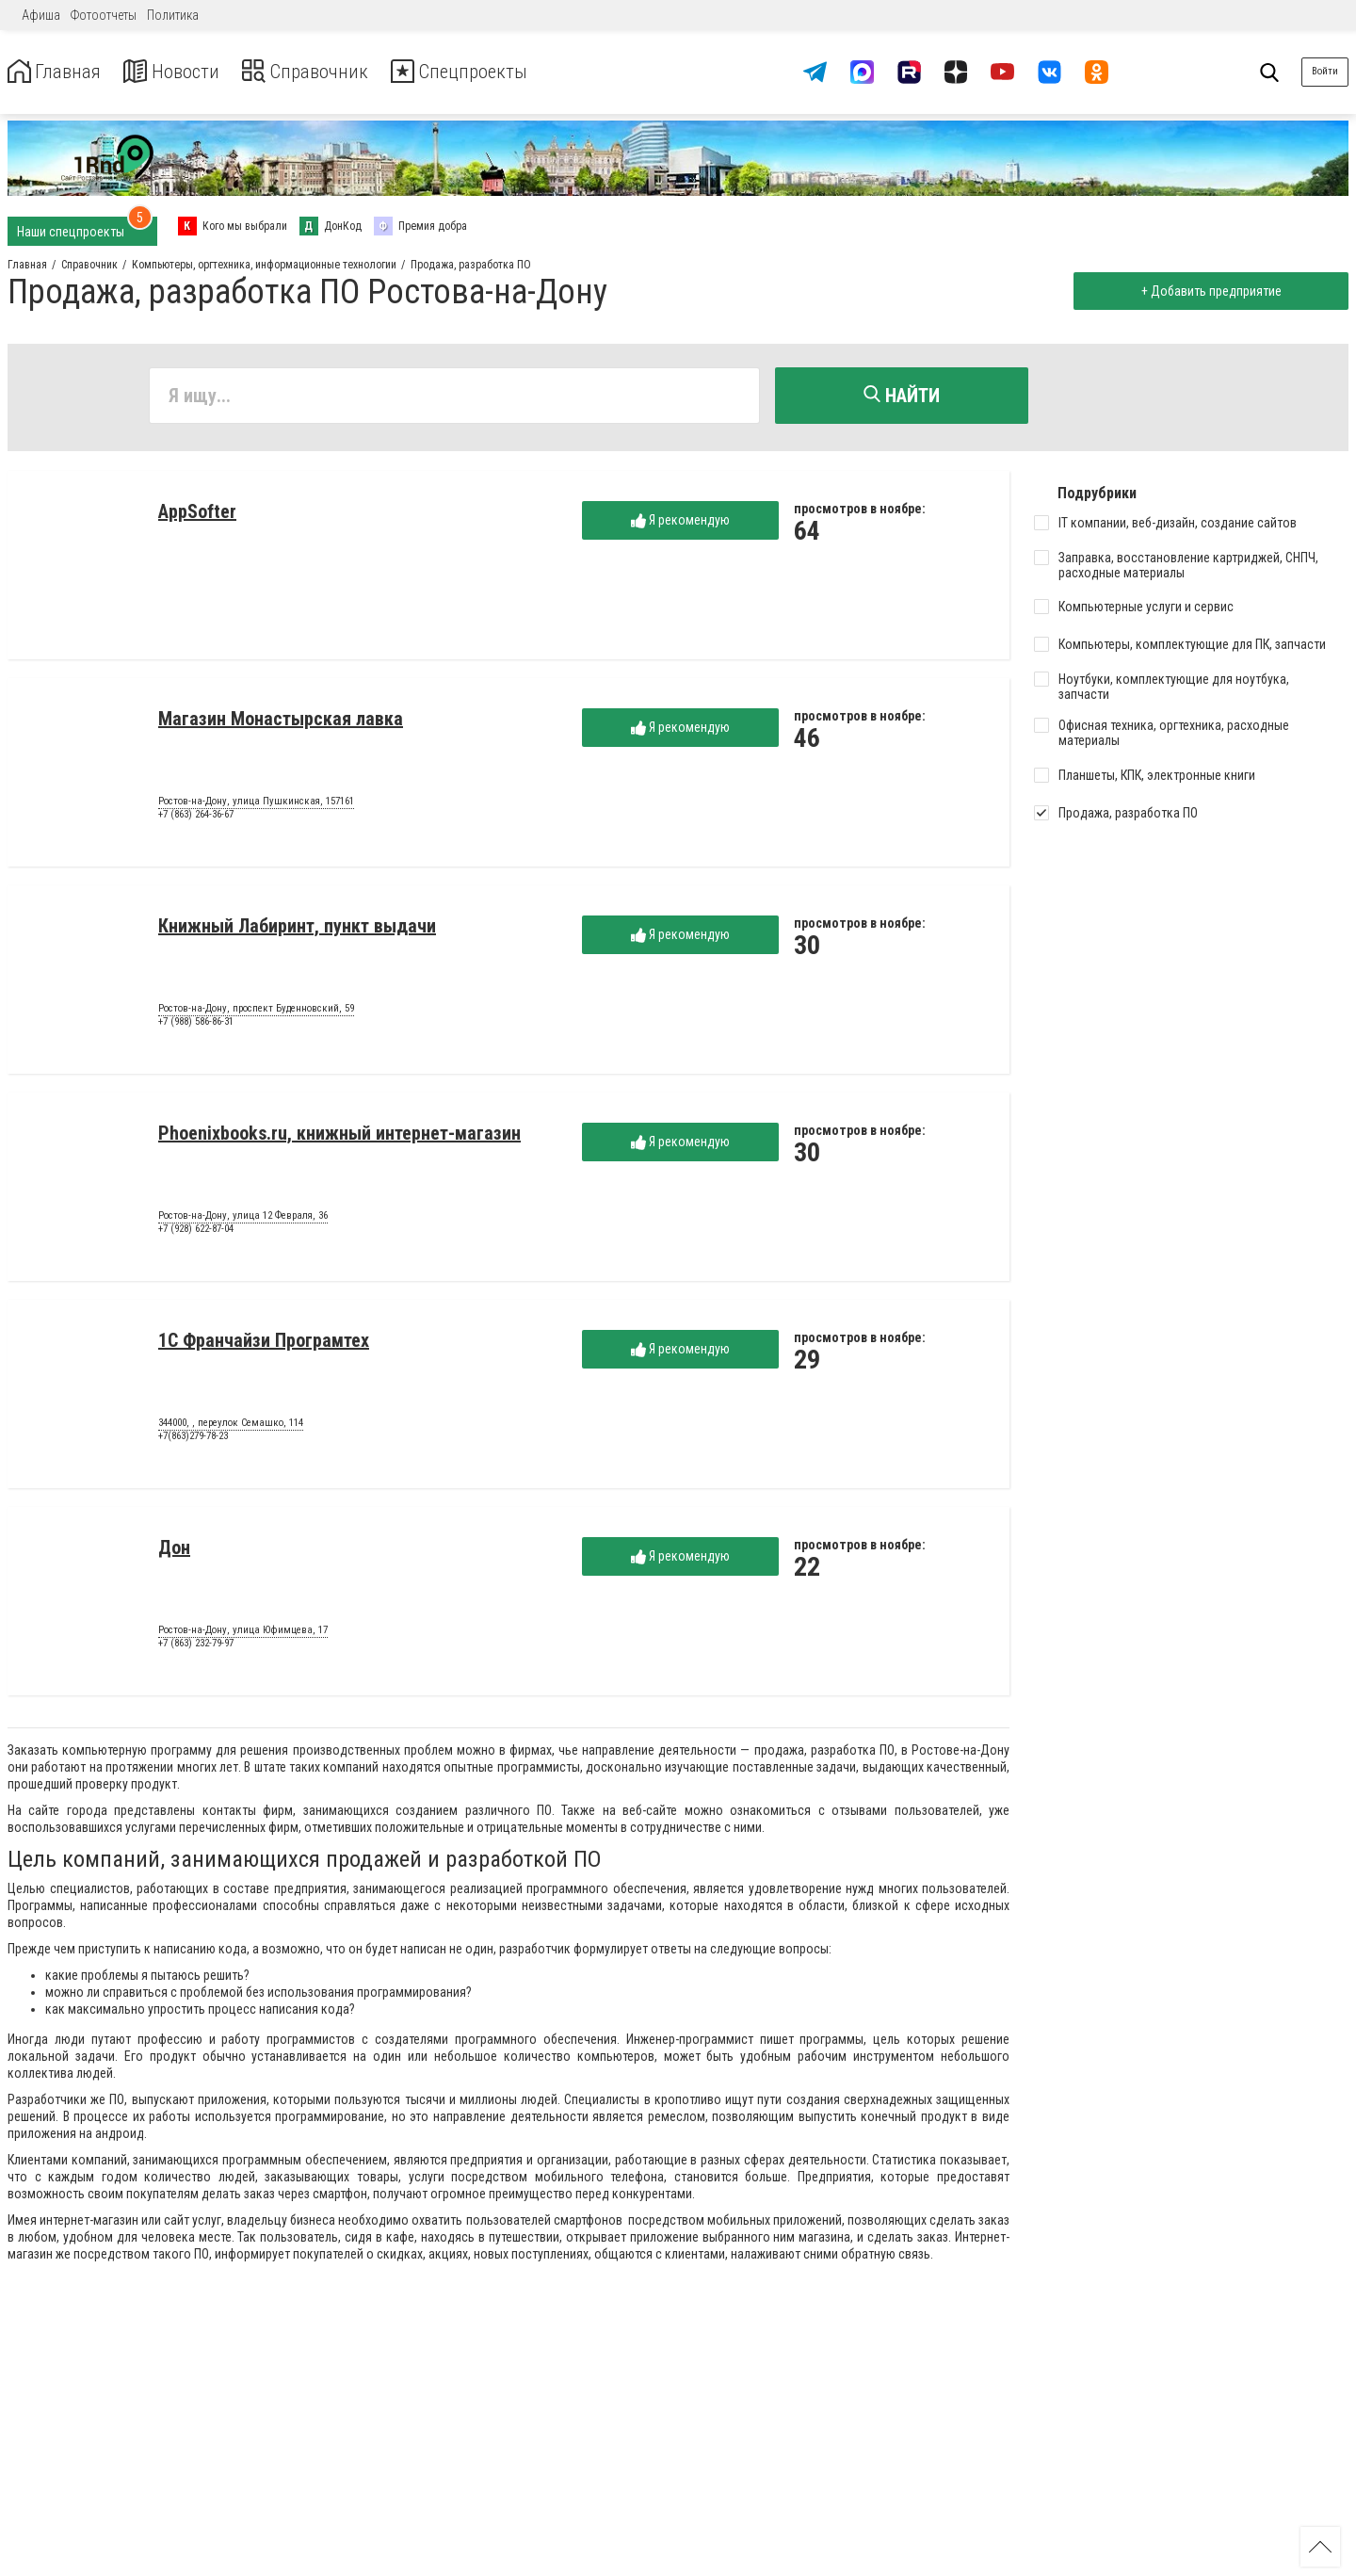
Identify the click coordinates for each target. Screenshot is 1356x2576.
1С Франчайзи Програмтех (263, 1344)
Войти (1325, 71)
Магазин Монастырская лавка (280, 722)
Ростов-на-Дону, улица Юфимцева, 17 (243, 1634)
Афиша (41, 15)
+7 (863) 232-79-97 (196, 1647)
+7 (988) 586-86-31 (196, 1025)
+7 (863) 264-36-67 (196, 818)
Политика (173, 15)
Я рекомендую (680, 524)
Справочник (333, 72)
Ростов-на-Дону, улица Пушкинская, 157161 (256, 805)
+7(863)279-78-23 (193, 1440)
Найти (902, 395)
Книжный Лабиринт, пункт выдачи (297, 929)
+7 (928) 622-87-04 (196, 1232)
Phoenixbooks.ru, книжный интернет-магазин (339, 1137)
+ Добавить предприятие (1208, 291)
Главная (59, 72)
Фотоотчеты (104, 15)
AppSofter (197, 515)
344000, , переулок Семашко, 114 (230, 1427)
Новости (187, 72)
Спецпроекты (503, 72)
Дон (174, 1551)
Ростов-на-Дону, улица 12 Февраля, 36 (243, 1219)
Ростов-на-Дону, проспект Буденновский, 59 (256, 1012)
